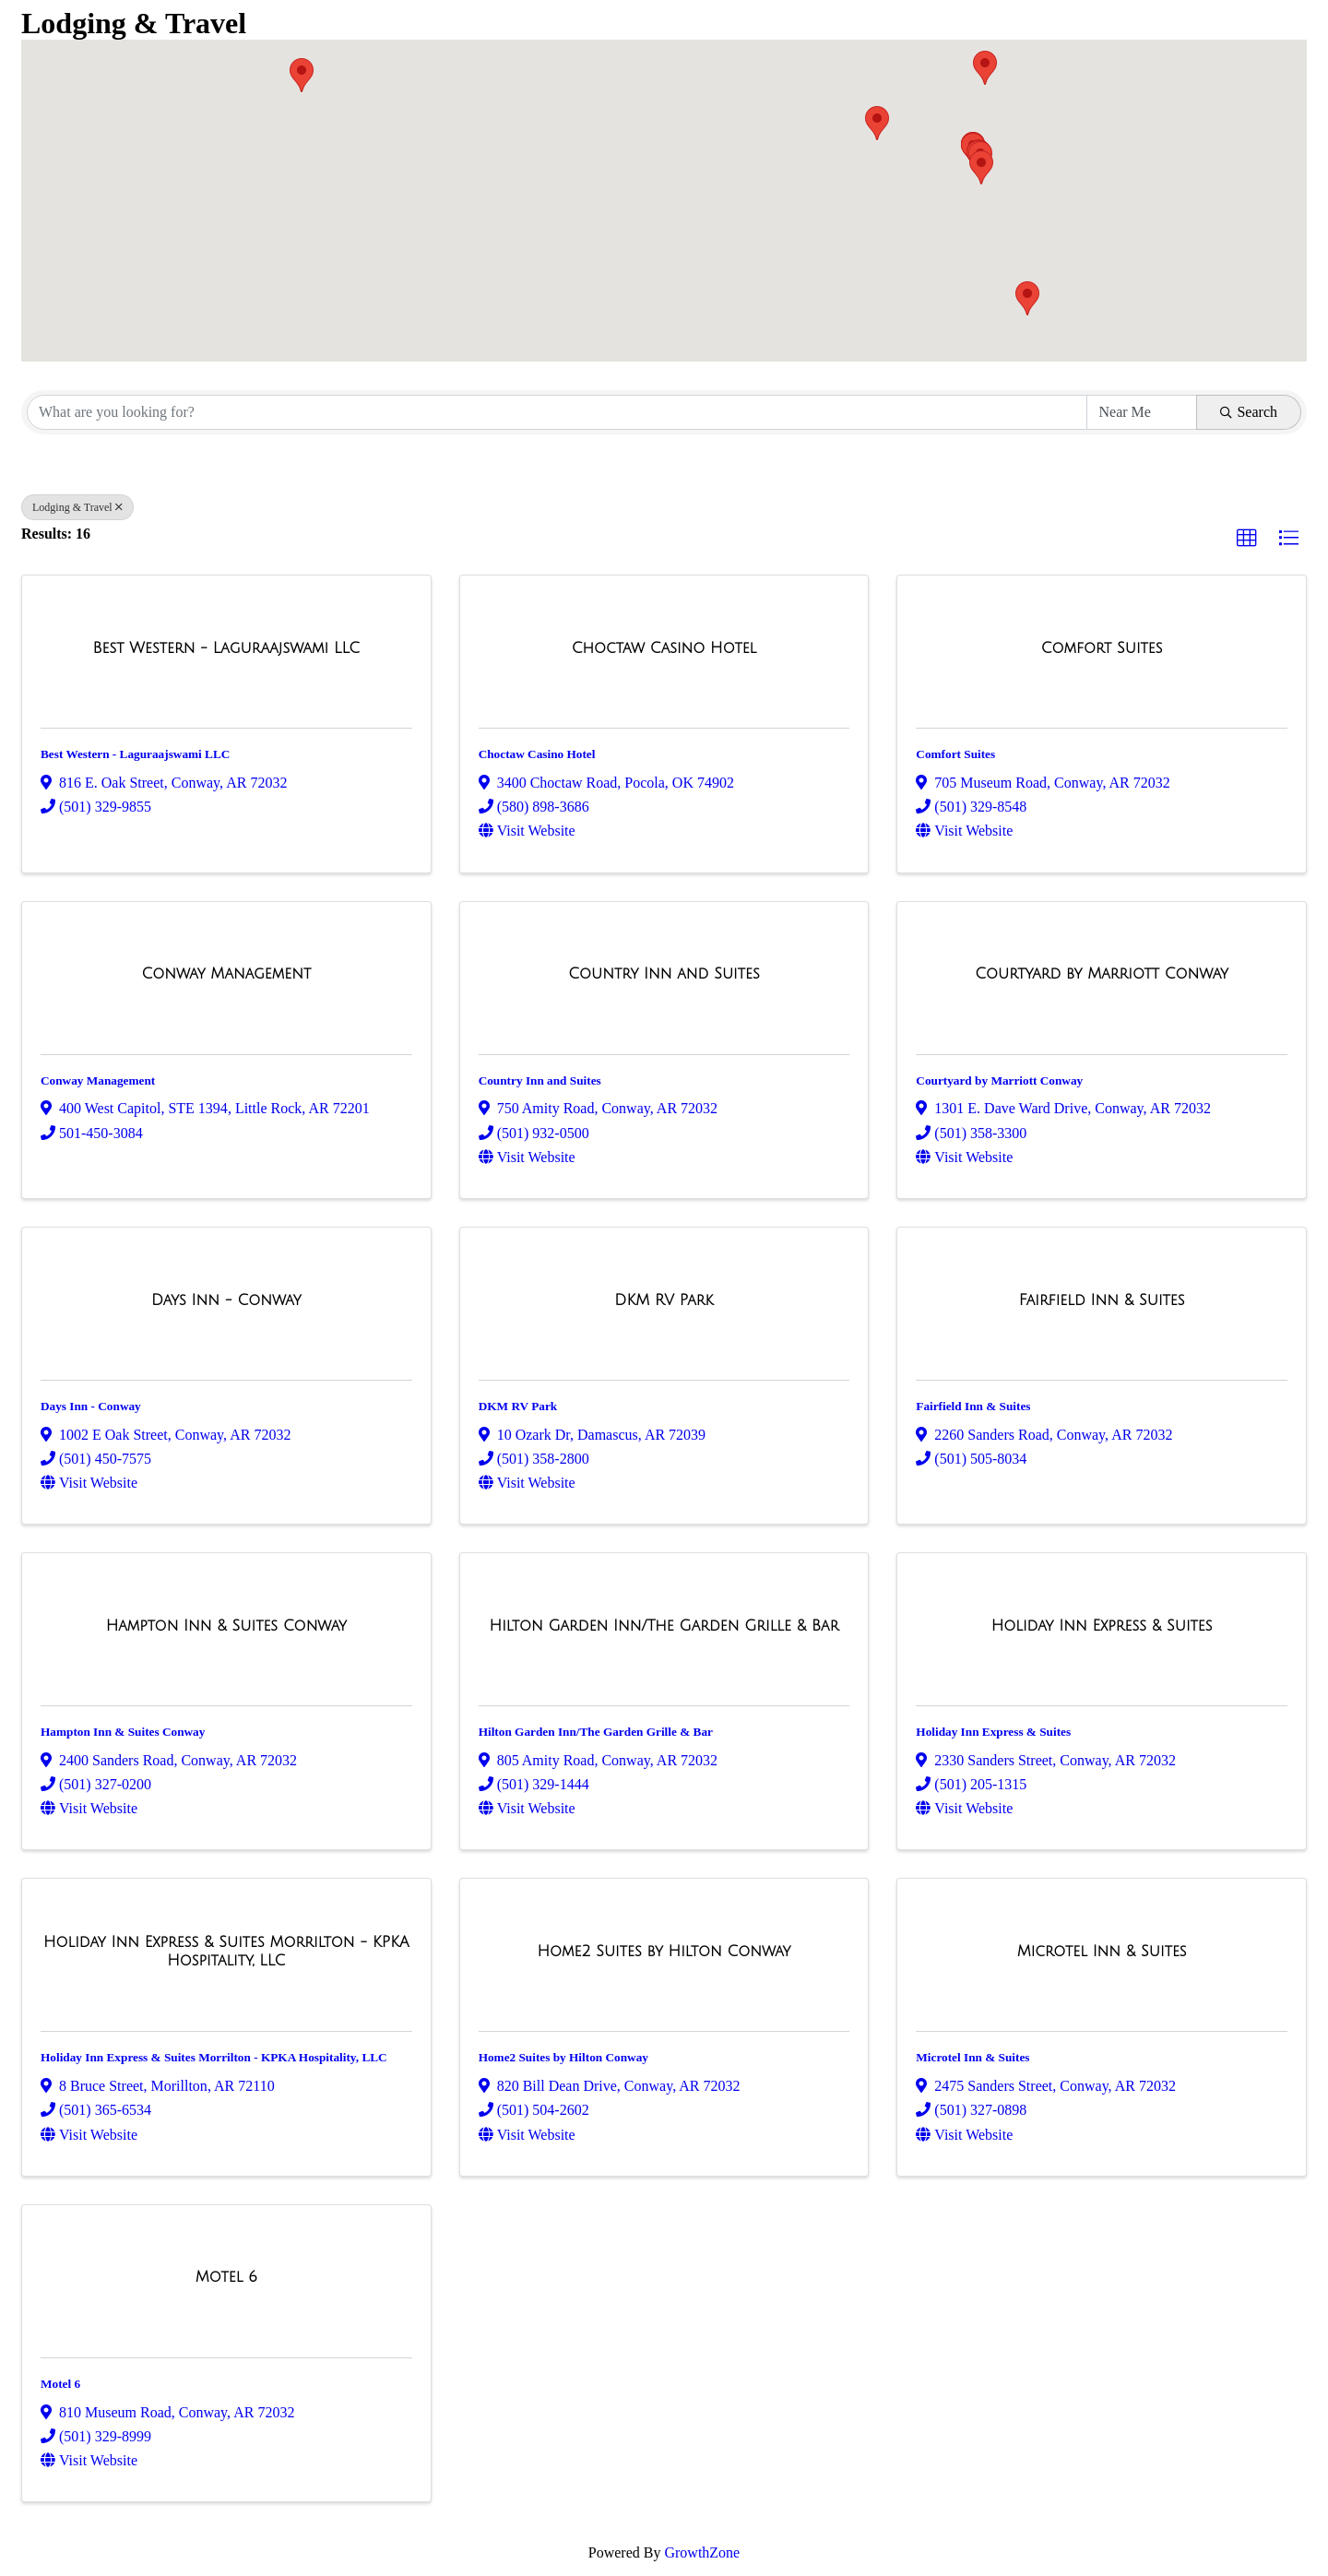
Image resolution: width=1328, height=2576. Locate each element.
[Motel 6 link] (226, 2277)
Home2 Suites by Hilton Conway (563, 2057)
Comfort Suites (955, 754)
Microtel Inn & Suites (972, 2057)
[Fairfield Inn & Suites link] (1102, 1300)
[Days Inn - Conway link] (226, 1300)
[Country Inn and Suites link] (663, 974)
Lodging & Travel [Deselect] (77, 507)
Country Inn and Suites (540, 1080)
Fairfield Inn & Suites (973, 1406)
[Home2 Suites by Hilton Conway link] (663, 1951)
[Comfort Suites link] (1102, 648)
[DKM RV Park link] (663, 1300)
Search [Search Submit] (1248, 412)
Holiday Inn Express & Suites (993, 1732)
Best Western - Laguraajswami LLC (135, 754)
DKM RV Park (518, 1406)
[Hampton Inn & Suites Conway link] (226, 1626)
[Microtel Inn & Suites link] (1102, 1951)
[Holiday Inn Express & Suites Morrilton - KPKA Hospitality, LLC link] (226, 1951)
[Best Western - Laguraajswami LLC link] (227, 648)
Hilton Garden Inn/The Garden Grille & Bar (596, 1732)
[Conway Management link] (226, 974)
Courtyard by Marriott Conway (999, 1080)
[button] (302, 75)
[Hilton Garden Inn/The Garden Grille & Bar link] (664, 1626)
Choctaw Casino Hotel (537, 754)
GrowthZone (702, 2552)
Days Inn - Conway (91, 1406)
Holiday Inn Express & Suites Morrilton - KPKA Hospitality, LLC (214, 2057)
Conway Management (98, 1080)
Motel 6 (60, 2384)
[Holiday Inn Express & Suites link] (1102, 1626)
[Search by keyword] (557, 412)
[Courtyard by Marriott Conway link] (1101, 974)
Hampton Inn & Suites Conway (123, 1732)
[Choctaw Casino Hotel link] (664, 648)
